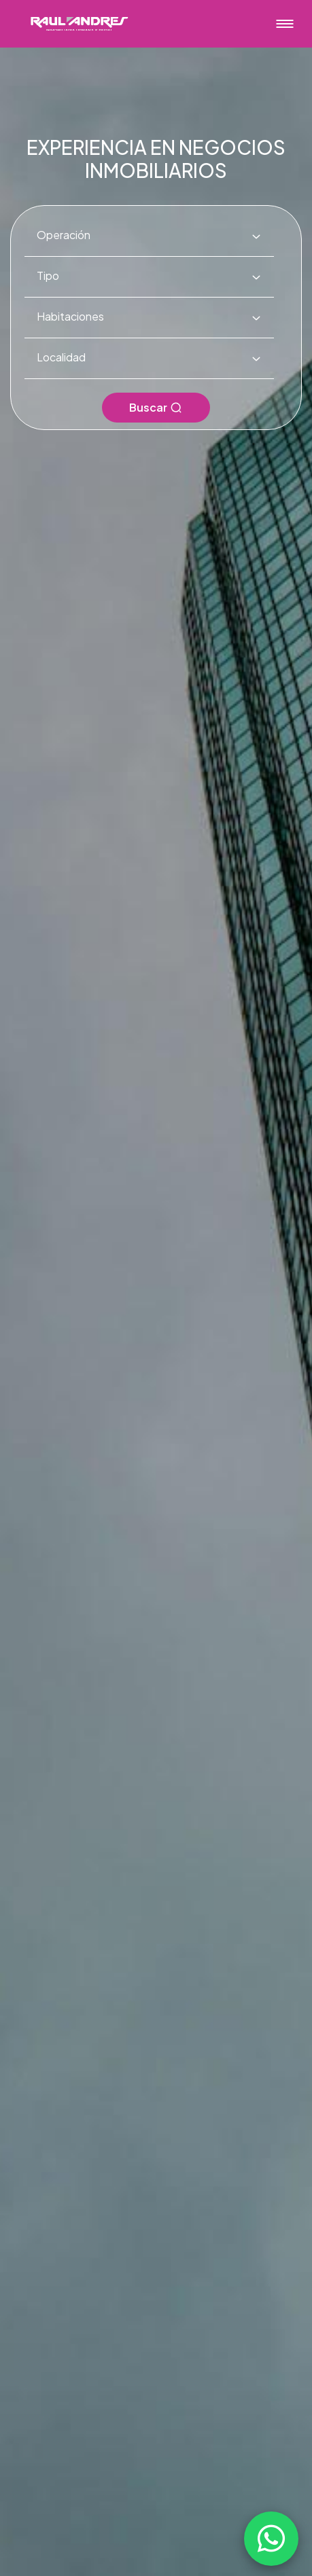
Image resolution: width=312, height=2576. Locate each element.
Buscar (155, 407)
